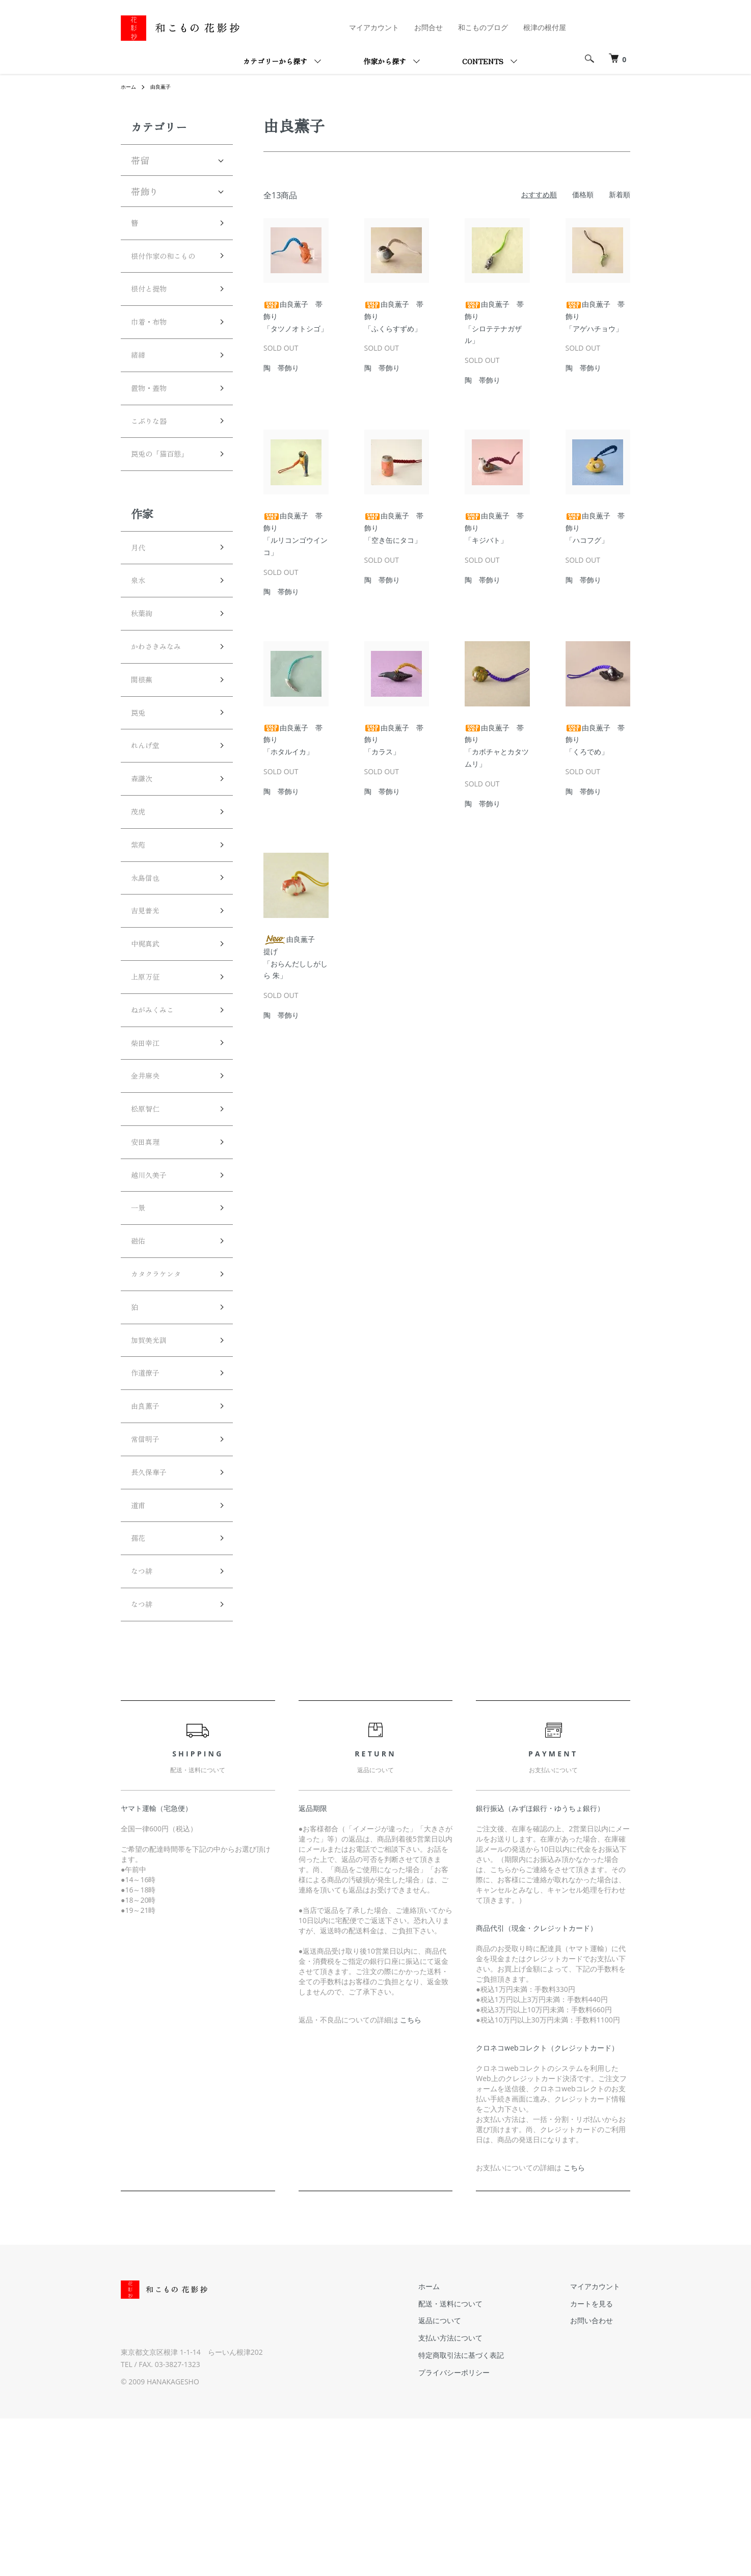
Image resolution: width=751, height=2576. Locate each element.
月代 (140, 592)
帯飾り (144, 191)
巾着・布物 (154, 349)
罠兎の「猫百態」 (167, 496)
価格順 (583, 194)
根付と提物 (154, 313)
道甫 (140, 1651)
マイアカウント (374, 27)
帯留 (140, 160)
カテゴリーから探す (275, 61)
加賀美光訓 (154, 1468)
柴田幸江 (149, 1139)
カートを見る (601, 2461)
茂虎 (140, 884)
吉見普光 (149, 994)
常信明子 (149, 1578)
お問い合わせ (601, 2478)
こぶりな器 (154, 459)
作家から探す (384, 61)
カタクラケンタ (163, 1395)
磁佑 (140, 1358)
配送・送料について (481, 2461)
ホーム (130, 86)
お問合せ (428, 27)
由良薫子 (165, 86)
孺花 (140, 1687)
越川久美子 (154, 1286)
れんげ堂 (149, 811)
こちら (410, 2178)
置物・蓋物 (154, 422)
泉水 (140, 629)
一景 (140, 1322)
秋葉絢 (144, 665)
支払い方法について (481, 2496)
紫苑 (140, 921)
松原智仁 (149, 1213)
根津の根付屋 (544, 27)
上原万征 (149, 1066)
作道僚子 (149, 1504)
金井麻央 (149, 1176)
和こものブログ (483, 27)
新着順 (619, 194)
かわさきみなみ (163, 701)
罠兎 (140, 774)
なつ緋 (144, 1723)
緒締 (140, 386)
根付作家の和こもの (167, 268)
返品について (470, 2478)
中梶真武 (149, 1030)
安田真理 (149, 1249)
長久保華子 (154, 1614)
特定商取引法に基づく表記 (491, 2512)
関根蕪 (144, 738)
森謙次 (144, 848)
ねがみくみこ (158, 1103)
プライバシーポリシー (484, 2530)
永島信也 (149, 957)
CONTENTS (482, 61)
